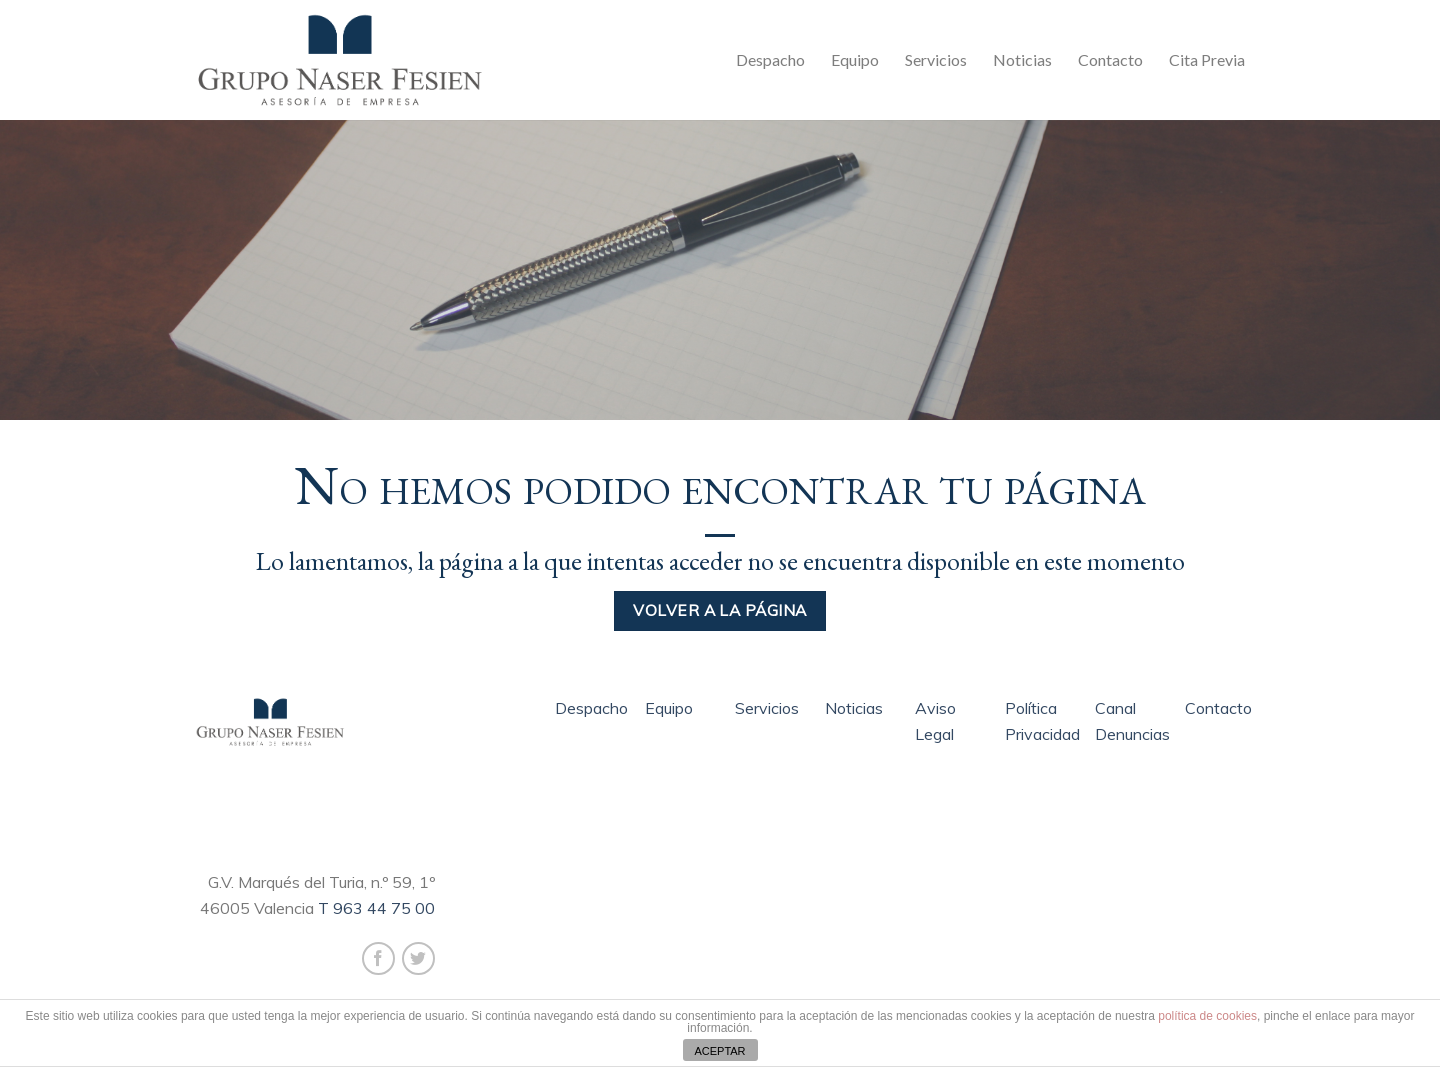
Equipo (855, 59)
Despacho (770, 59)
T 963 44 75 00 (376, 908)
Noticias (1022, 59)
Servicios (936, 59)
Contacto (1110, 59)
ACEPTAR (719, 1051)
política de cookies (1207, 1016)
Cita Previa (1207, 59)
